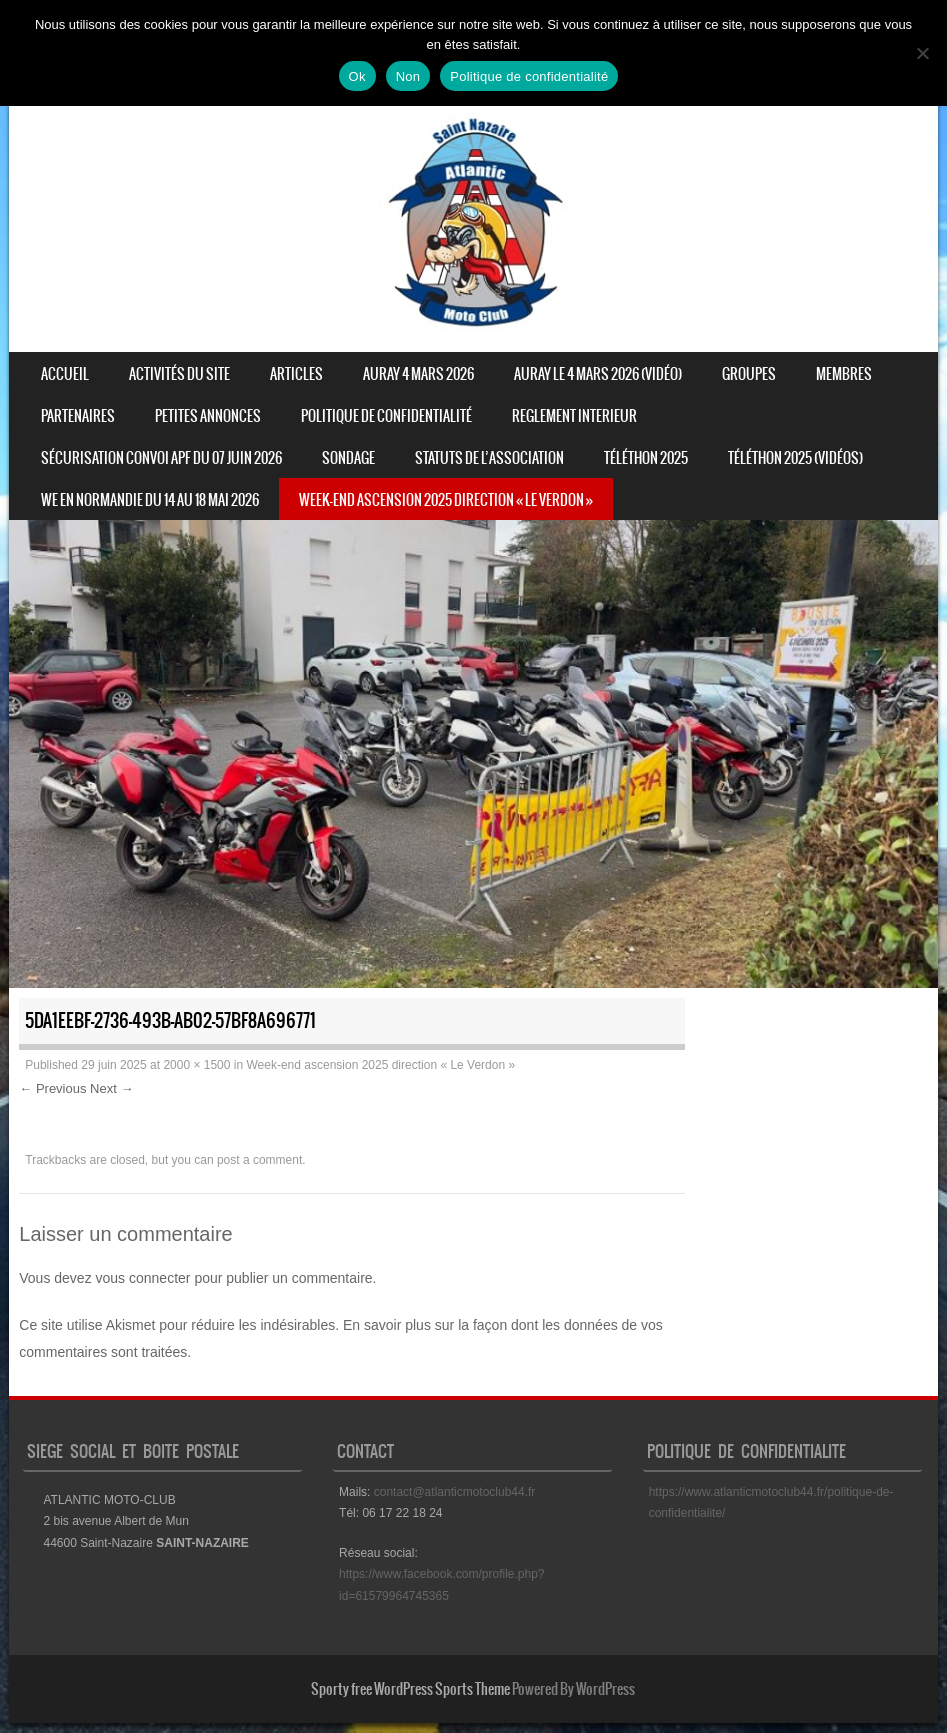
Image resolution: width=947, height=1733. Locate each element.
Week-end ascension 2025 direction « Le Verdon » (446, 500)
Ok (357, 76)
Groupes (749, 374)
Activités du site (179, 374)
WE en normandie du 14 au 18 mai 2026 (150, 500)
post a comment (259, 1160)
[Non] (922, 53)
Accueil (65, 374)
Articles (296, 374)
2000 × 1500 (196, 1065)
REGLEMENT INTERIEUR (574, 416)
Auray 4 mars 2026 (418, 374)
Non (408, 76)
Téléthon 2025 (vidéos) (795, 458)
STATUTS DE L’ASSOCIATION (489, 458)
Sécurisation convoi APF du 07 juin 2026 (161, 458)
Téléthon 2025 (646, 458)
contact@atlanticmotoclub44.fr (455, 1492)
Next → (111, 1088)
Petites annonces (208, 416)
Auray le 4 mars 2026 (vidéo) (598, 374)
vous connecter (143, 1278)
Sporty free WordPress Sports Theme (410, 1689)
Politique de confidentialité (386, 416)
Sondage (348, 458)
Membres (844, 374)
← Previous (52, 1088)
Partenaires (78, 416)
